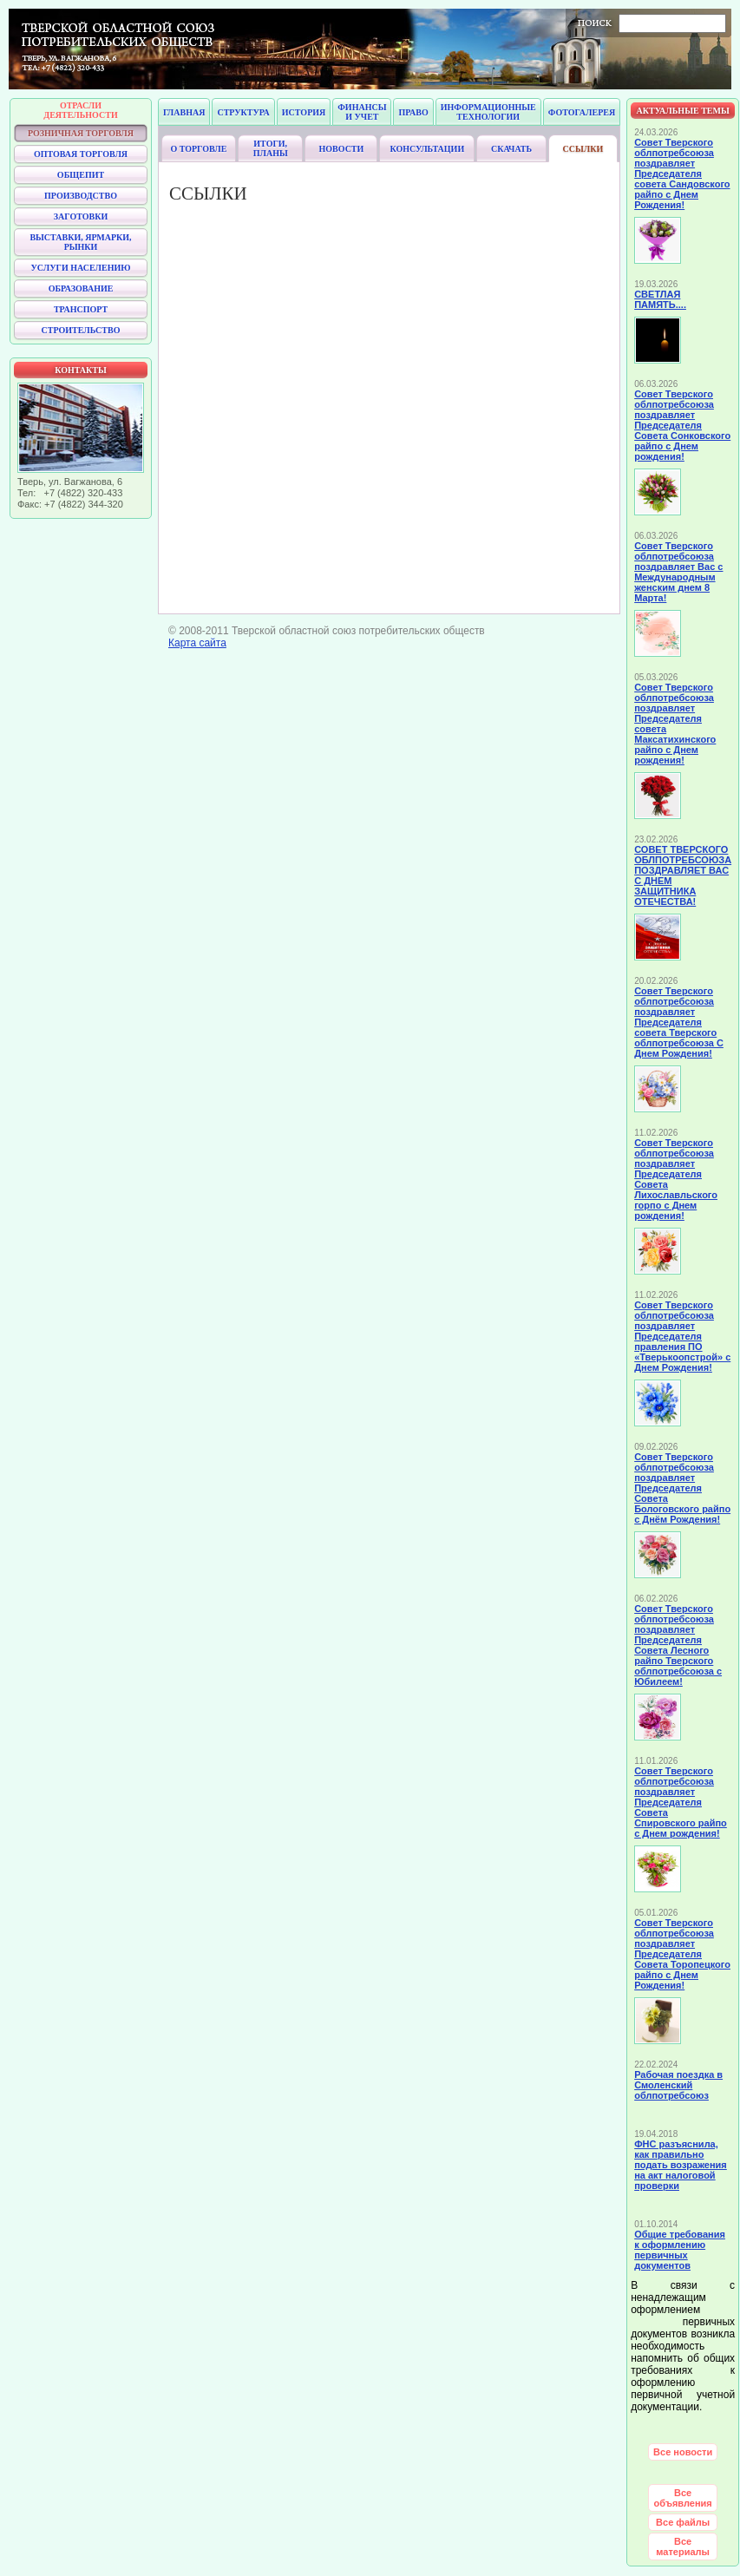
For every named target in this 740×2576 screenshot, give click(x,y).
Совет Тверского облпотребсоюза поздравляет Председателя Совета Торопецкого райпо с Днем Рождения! (682, 1953)
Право (413, 112)
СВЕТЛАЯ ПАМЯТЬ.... (660, 299)
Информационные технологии (488, 111)
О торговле (198, 149)
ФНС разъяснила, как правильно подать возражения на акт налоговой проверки (680, 2165)
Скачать (511, 149)
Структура (243, 112)
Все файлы (683, 2522)
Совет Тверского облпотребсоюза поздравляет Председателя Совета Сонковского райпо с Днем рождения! (682, 425)
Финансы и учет (361, 111)
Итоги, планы (270, 148)
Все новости (682, 2452)
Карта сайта (197, 643)
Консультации (427, 149)
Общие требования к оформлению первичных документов (679, 2250)
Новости (341, 149)
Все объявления (683, 2498)
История (303, 112)
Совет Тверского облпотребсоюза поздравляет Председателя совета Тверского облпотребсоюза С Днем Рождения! (679, 1022)
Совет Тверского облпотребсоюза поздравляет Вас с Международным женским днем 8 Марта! (678, 572)
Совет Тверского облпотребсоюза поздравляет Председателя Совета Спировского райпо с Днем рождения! (680, 1802)
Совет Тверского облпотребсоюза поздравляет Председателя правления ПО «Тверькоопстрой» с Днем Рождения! (682, 1336)
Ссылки (583, 149)
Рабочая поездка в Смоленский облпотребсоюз (678, 2085)
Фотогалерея (581, 112)
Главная (184, 112)
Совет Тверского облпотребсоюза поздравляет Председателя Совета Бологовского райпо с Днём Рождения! (682, 1488)
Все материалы (683, 2546)
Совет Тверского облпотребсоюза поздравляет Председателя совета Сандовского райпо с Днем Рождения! (682, 173)
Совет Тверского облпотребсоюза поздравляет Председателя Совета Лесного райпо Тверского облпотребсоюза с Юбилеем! (678, 1645)
